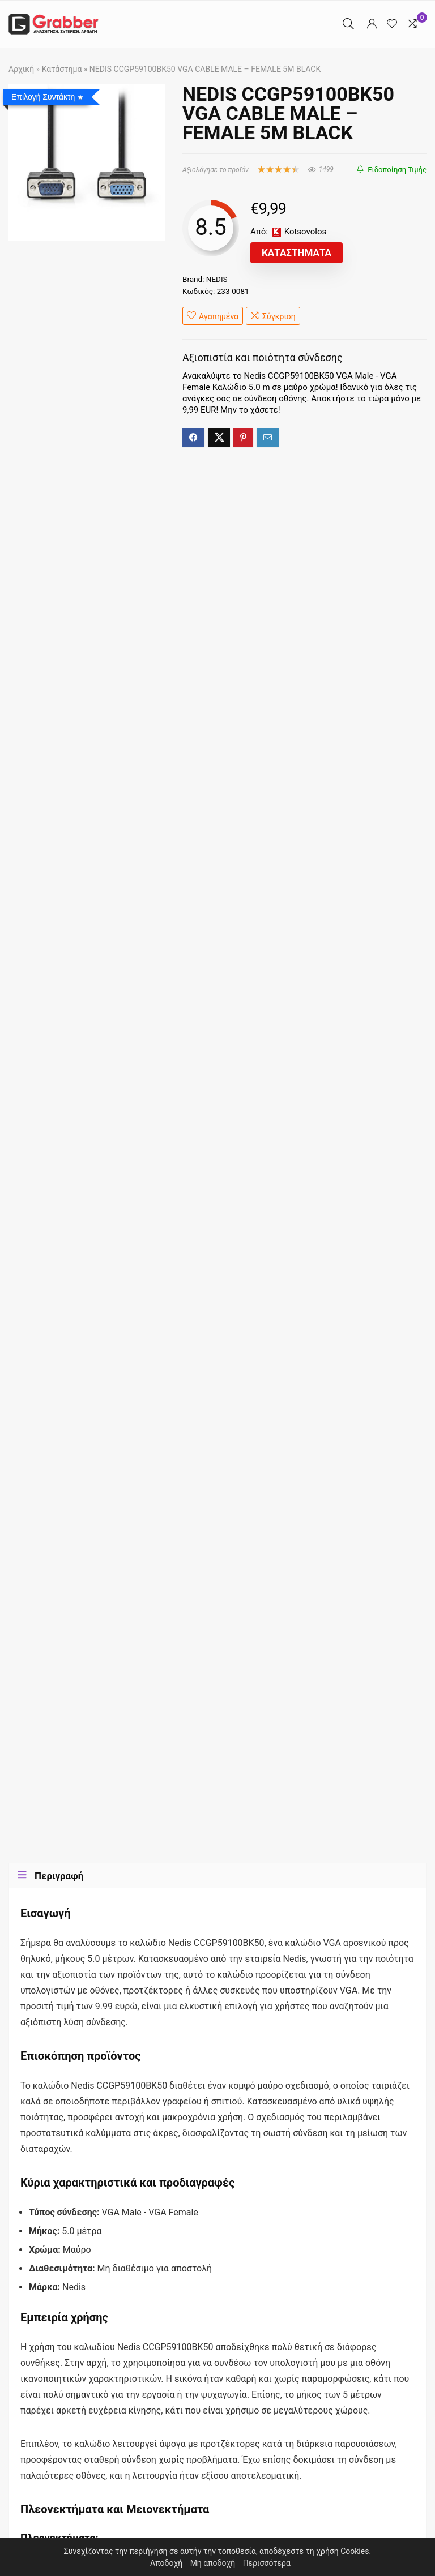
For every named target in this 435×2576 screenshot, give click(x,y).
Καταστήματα (296, 252)
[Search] (348, 24)
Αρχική (21, 69)
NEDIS (217, 279)
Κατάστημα (62, 69)
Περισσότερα (267, 2563)
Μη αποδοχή (213, 2563)
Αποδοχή (166, 2563)
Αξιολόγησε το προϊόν (215, 169)
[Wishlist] (392, 24)
